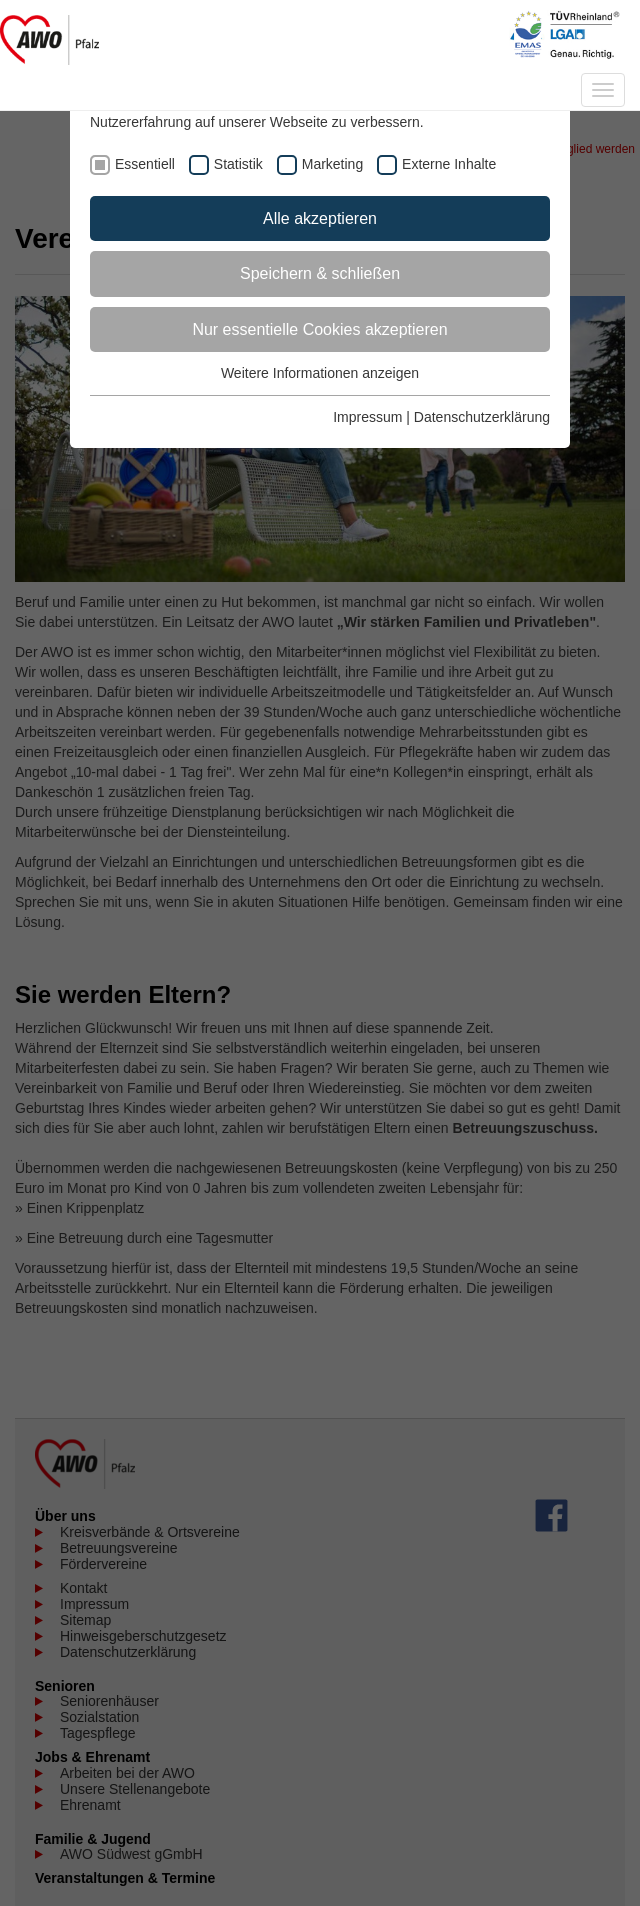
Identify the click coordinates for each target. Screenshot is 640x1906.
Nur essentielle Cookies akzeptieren (319, 329)
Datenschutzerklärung (482, 417)
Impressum (367, 417)
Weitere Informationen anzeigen (320, 373)
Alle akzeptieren (320, 218)
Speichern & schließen (320, 273)
